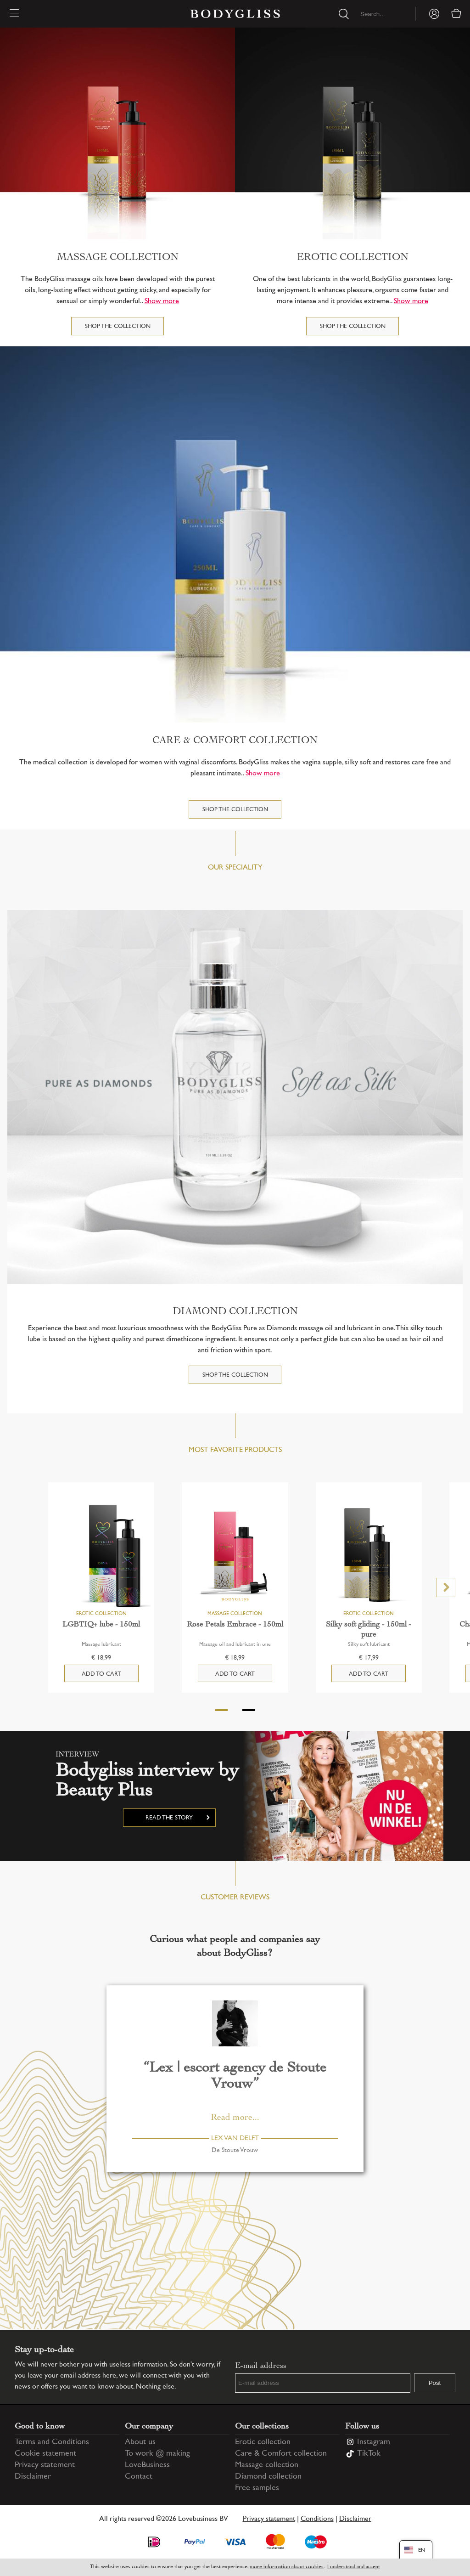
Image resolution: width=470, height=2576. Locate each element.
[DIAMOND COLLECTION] (235, 1097)
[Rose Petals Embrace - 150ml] (235, 1556)
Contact (138, 2476)
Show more (162, 301)
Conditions (317, 2519)
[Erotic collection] (352, 133)
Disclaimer (33, 2476)
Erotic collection (263, 2442)
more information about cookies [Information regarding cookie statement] (287, 2567)
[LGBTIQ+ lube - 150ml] (101, 1556)
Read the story (169, 1818)
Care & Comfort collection (281, 2453)
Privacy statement (45, 2465)
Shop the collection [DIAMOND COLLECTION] (235, 1375)
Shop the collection (118, 326)
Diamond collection (268, 2476)
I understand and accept (353, 2567)
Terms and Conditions (52, 2442)
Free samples (257, 2488)
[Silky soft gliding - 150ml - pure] (369, 1556)
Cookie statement (45, 2453)
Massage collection (266, 2465)
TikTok (368, 2453)
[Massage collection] (117, 133)
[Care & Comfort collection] (235, 534)
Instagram (373, 2442)
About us (140, 2442)
